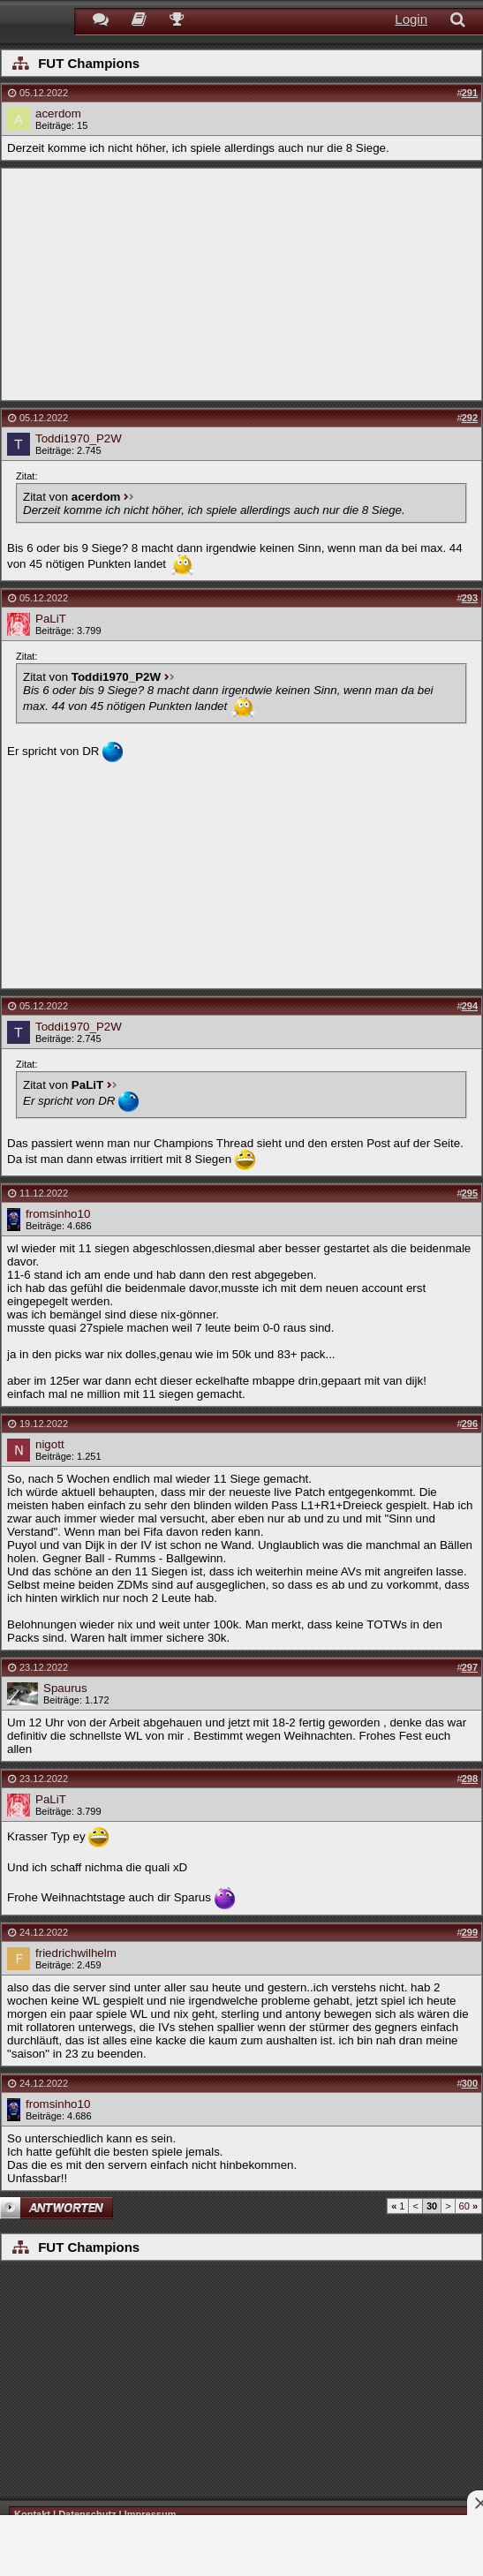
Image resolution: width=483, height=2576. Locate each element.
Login (411, 18)
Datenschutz (87, 2514)
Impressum (151, 2514)
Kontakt (32, 2514)
